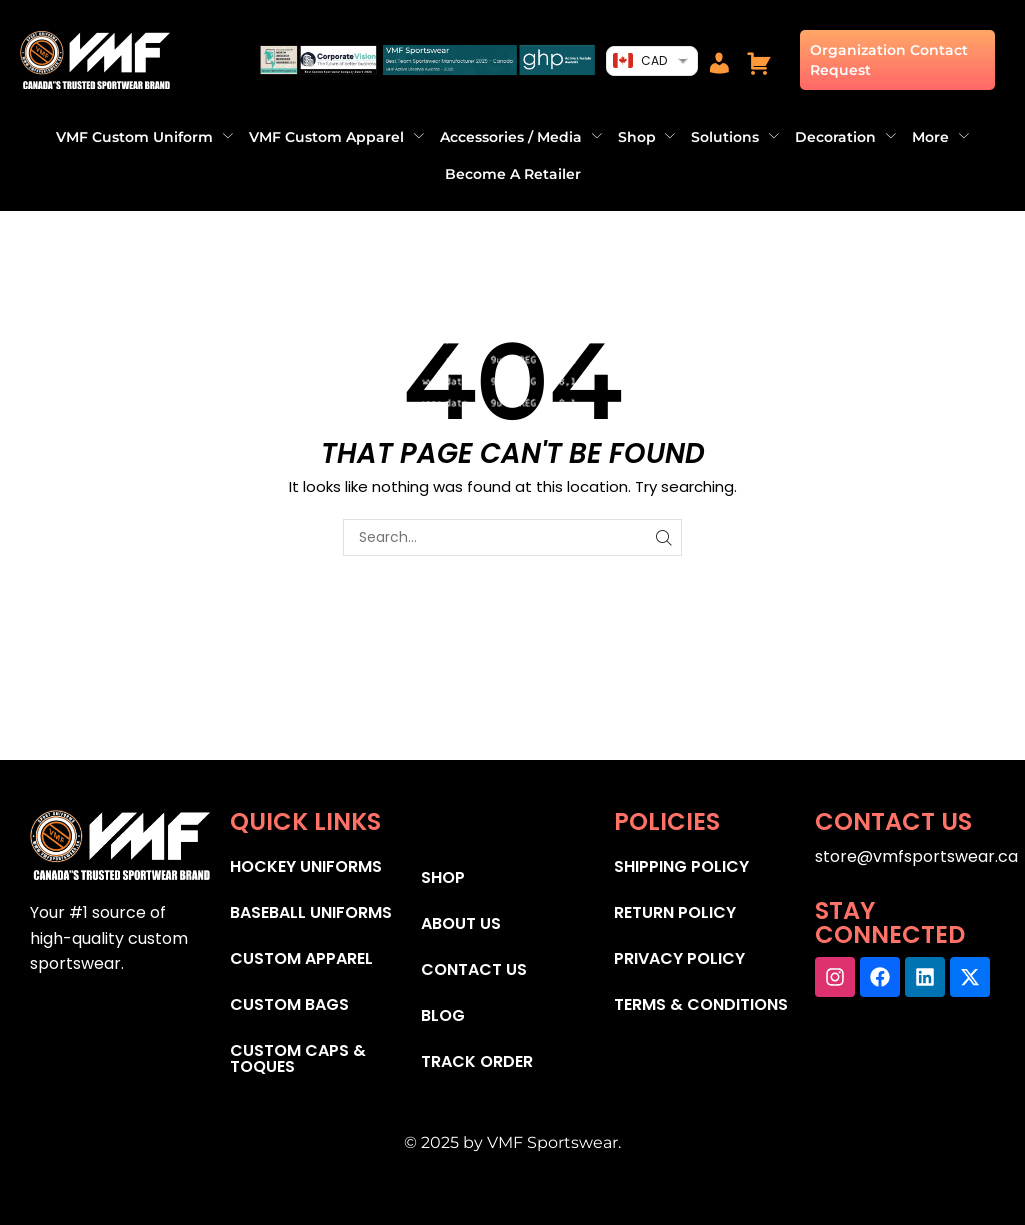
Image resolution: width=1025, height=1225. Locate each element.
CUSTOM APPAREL (301, 958)
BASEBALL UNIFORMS (311, 912)
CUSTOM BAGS (289, 1004)
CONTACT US (474, 969)
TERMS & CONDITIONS (701, 1004)
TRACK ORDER (477, 1061)
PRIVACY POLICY (679, 958)
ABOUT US (461, 923)
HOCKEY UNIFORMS (306, 866)
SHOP (443, 877)
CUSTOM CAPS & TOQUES (298, 1058)
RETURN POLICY (675, 912)
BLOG (443, 1015)
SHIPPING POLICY (681, 866)
